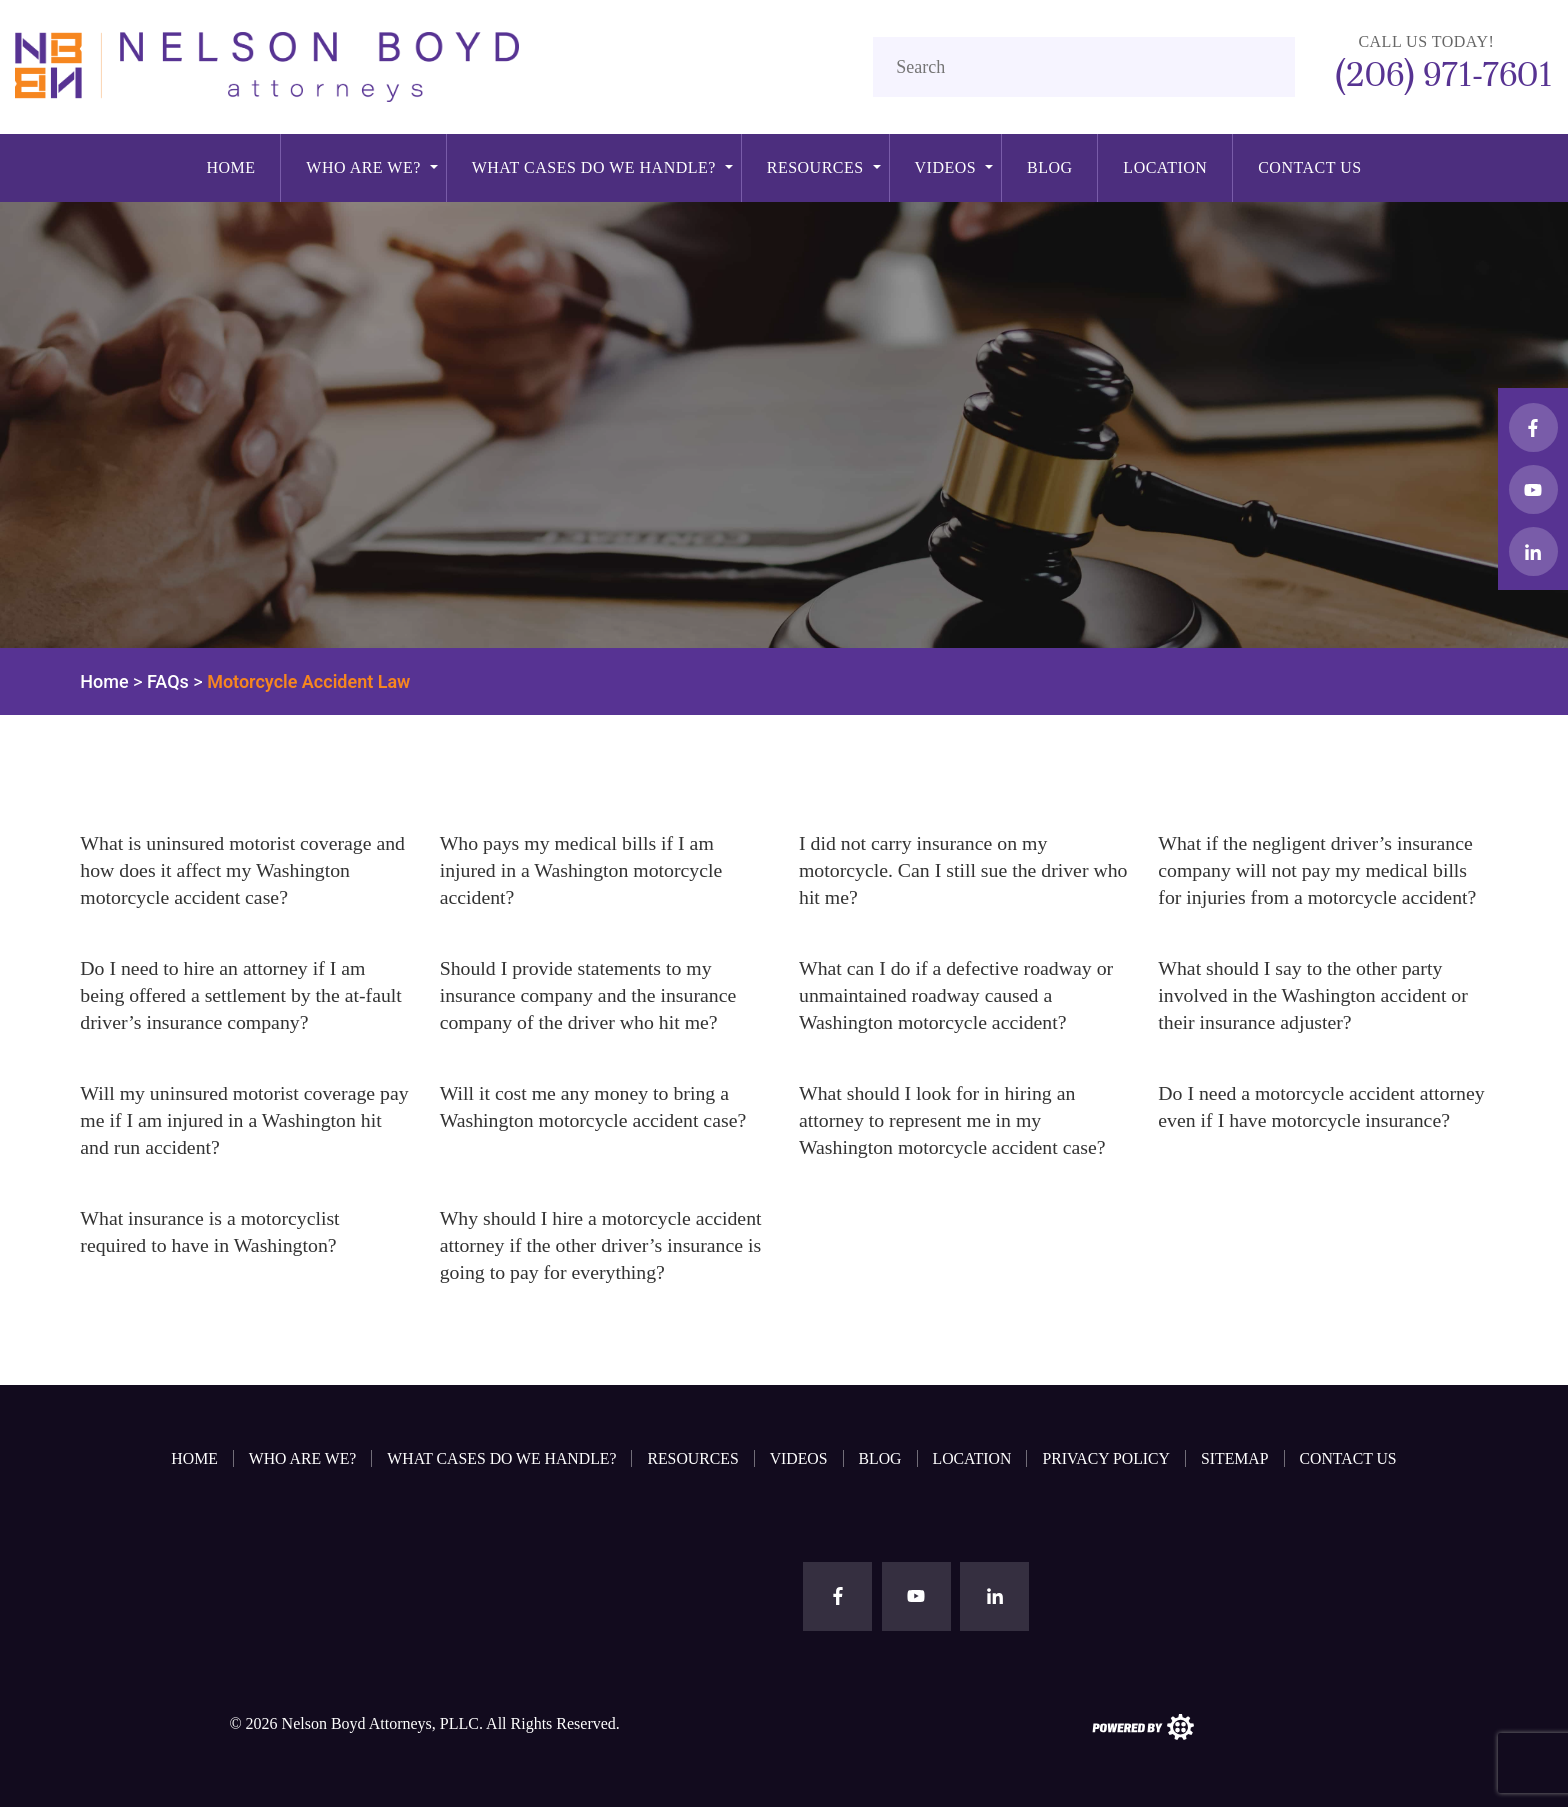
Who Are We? (363, 167)
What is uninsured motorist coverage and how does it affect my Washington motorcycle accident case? (244, 870)
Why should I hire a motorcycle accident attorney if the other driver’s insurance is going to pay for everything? (602, 1245)
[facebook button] (1533, 427)
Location (1165, 167)
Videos (946, 167)
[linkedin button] (1533, 551)
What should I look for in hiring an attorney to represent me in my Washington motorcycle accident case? (954, 1120)
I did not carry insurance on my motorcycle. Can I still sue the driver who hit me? (945, 870)
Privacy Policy (1109, 1457)
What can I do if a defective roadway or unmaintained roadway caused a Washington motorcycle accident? (958, 995)
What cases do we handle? (594, 167)
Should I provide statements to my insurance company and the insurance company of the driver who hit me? (590, 995)
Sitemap (1239, 1457)
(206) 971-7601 (1440, 74)
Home (230, 167)
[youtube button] (1533, 489)
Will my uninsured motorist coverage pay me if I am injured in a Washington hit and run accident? (236, 1120)
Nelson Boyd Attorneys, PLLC (380, 1722)
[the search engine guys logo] (1143, 1724)
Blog (1050, 167)
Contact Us (1309, 167)
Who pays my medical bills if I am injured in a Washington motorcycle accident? (583, 870)
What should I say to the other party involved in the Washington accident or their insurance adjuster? (1314, 995)
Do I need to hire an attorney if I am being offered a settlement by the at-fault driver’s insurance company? (242, 995)
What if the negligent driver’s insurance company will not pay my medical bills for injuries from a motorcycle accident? (1319, 870)
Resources (815, 167)
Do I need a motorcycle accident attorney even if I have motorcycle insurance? (1295, 1120)
